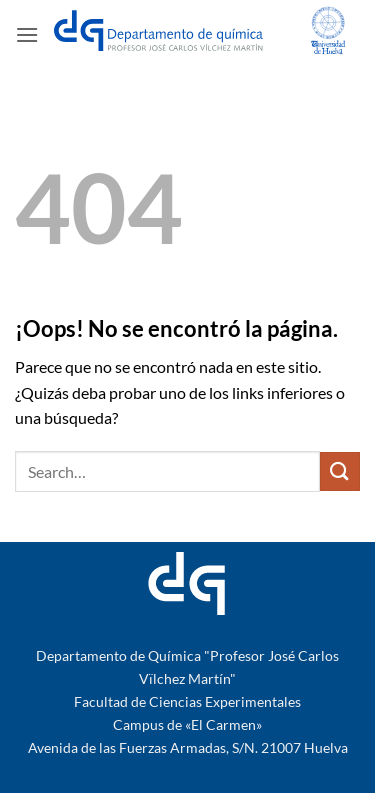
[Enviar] (340, 471)
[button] (27, 34)
